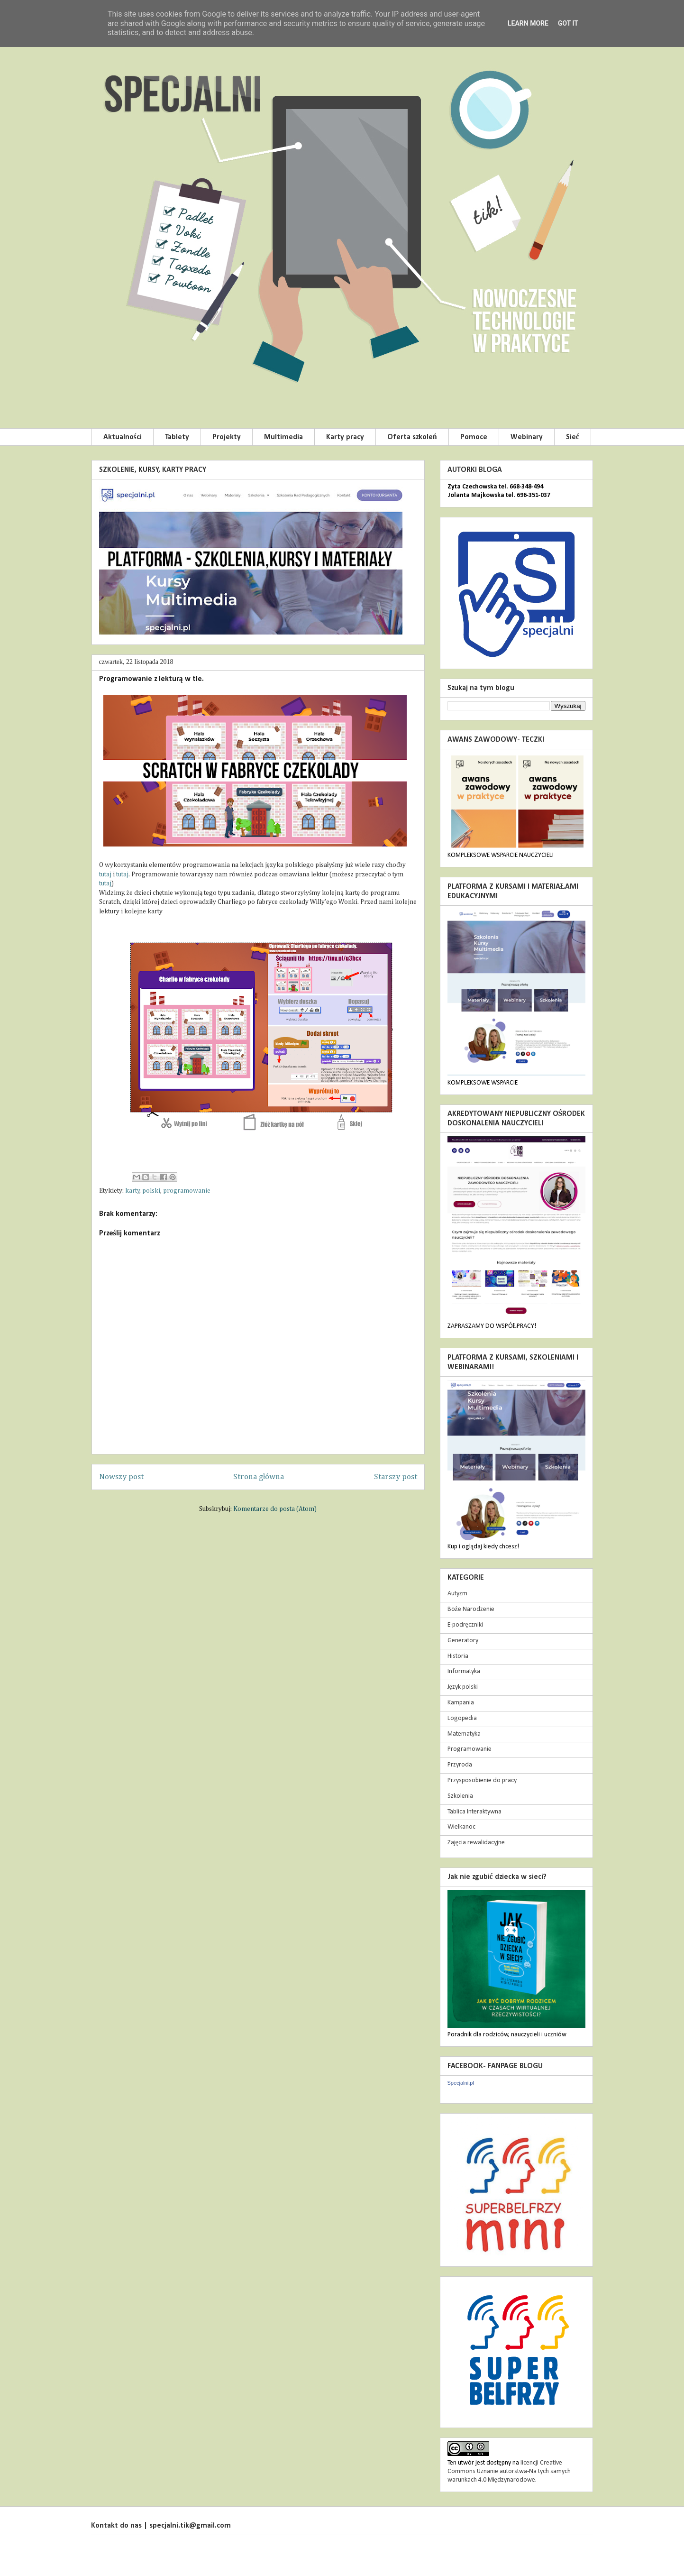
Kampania (460, 1702)
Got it (568, 23)
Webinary (527, 437)
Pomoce (473, 437)
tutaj (106, 874)
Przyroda (459, 1764)
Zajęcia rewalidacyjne (476, 1842)
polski (151, 1190)
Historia (457, 1656)
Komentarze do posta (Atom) (275, 1509)
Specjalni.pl (460, 2083)
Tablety (177, 437)
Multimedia (283, 437)
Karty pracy (345, 437)
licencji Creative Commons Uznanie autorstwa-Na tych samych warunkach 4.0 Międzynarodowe (509, 2471)
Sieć (572, 437)
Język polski (462, 1687)
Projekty (226, 437)
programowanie (186, 1190)
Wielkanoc (461, 1827)
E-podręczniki (465, 1624)
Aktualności (122, 437)
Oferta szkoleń (412, 437)
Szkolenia (460, 1796)
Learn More (528, 23)
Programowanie (469, 1749)
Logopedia (462, 1718)
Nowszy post (121, 1477)
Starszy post (395, 1477)
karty (132, 1190)
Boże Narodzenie (470, 1609)
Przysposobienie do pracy (482, 1780)
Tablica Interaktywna (474, 1811)
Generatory (462, 1640)
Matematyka (464, 1734)
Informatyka (463, 1671)
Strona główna (258, 1477)
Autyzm (457, 1593)
